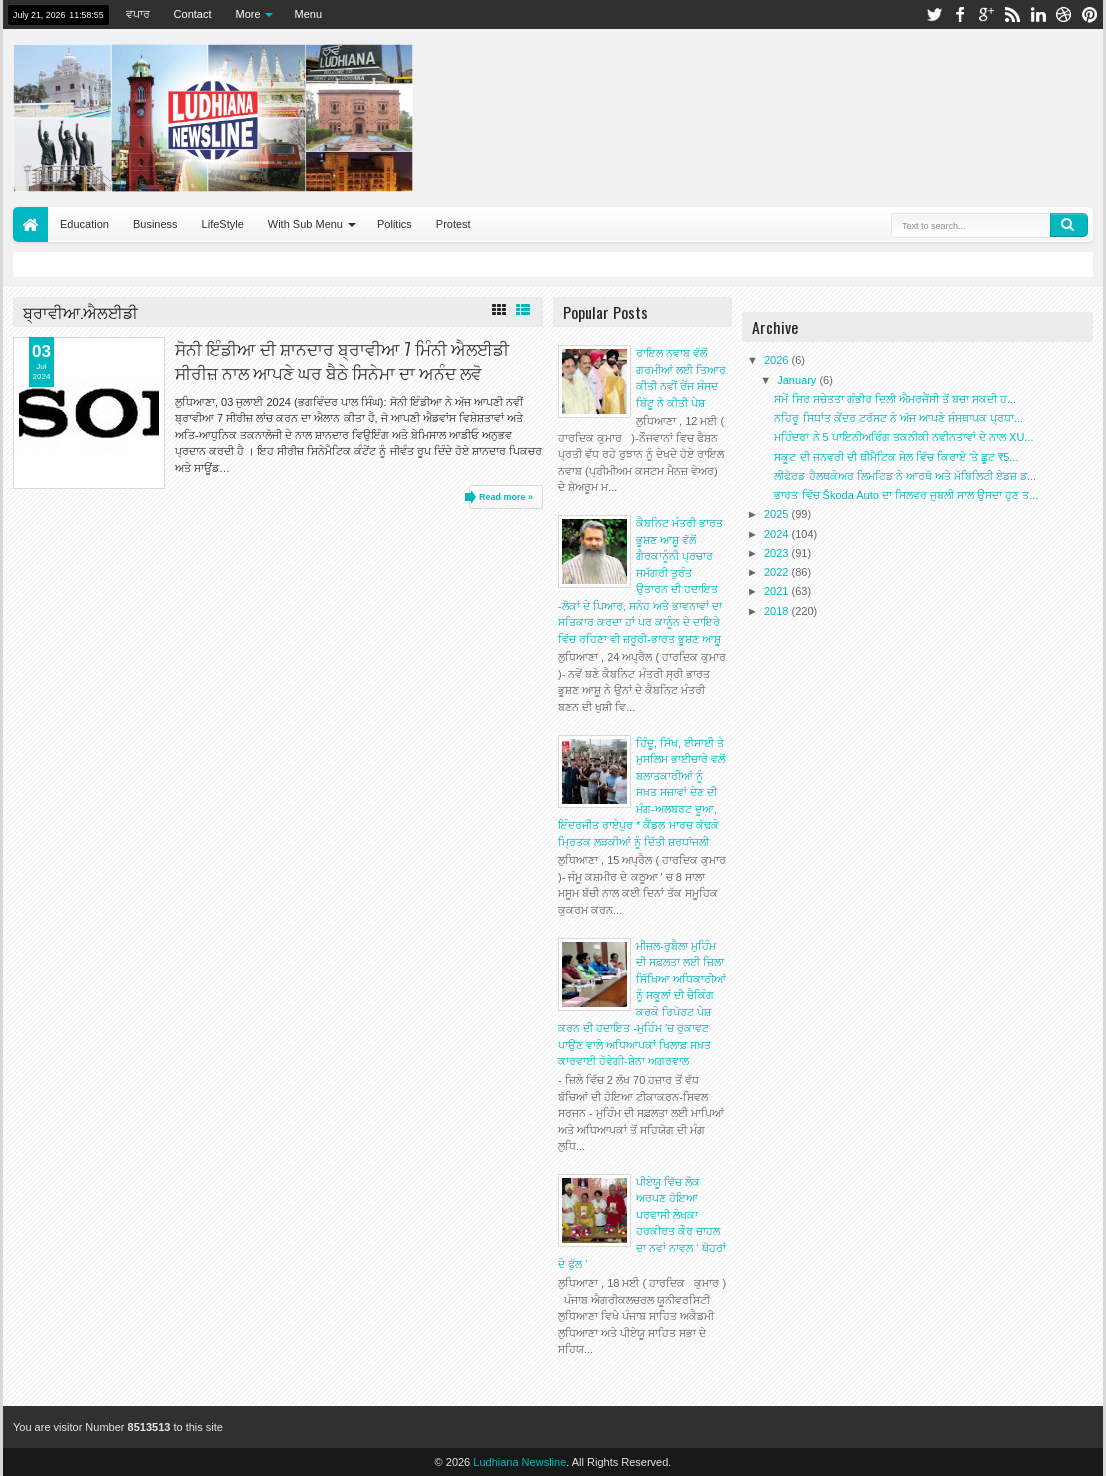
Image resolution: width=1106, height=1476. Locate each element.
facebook (960, 14)
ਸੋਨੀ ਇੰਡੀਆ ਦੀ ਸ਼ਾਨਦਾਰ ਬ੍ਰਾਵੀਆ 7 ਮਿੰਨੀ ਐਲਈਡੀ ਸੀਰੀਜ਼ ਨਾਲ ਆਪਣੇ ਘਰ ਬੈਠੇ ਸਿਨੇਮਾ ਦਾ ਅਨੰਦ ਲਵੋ (342, 360)
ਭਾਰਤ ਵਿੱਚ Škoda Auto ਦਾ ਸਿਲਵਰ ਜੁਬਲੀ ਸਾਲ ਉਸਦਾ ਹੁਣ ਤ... (906, 495)
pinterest (1090, 14)
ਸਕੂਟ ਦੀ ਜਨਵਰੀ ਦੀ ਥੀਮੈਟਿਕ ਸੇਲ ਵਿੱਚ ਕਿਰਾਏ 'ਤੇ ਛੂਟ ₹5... (896, 457)
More (248, 14)
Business (155, 224)
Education (84, 224)
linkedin (1038, 14)
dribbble (1064, 14)
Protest (453, 224)
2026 (778, 360)
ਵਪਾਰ (138, 14)
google (986, 14)
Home (30, 224)
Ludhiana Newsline (519, 1462)
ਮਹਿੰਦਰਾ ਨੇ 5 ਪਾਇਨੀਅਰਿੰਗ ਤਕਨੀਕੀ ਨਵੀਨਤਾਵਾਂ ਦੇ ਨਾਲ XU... (903, 437)
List (523, 310)
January (798, 380)
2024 (778, 534)
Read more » (506, 497)
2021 (778, 591)
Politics (394, 224)
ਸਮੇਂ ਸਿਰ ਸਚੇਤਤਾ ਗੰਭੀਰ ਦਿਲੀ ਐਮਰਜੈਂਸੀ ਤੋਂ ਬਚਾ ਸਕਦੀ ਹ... (895, 399)
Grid (499, 310)
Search (1069, 225)
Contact (193, 14)
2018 (778, 611)
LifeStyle (223, 224)
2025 (778, 514)
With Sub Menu (305, 224)
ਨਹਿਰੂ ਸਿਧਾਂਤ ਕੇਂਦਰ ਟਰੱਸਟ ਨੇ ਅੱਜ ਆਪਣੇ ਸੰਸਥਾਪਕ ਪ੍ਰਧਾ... (898, 418)
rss (1012, 14)
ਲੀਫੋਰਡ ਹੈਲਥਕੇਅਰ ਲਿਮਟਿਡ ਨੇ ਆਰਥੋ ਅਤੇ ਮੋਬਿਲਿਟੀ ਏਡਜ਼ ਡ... (905, 476)
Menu (309, 14)
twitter (934, 14)
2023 (778, 553)
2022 (778, 572)
